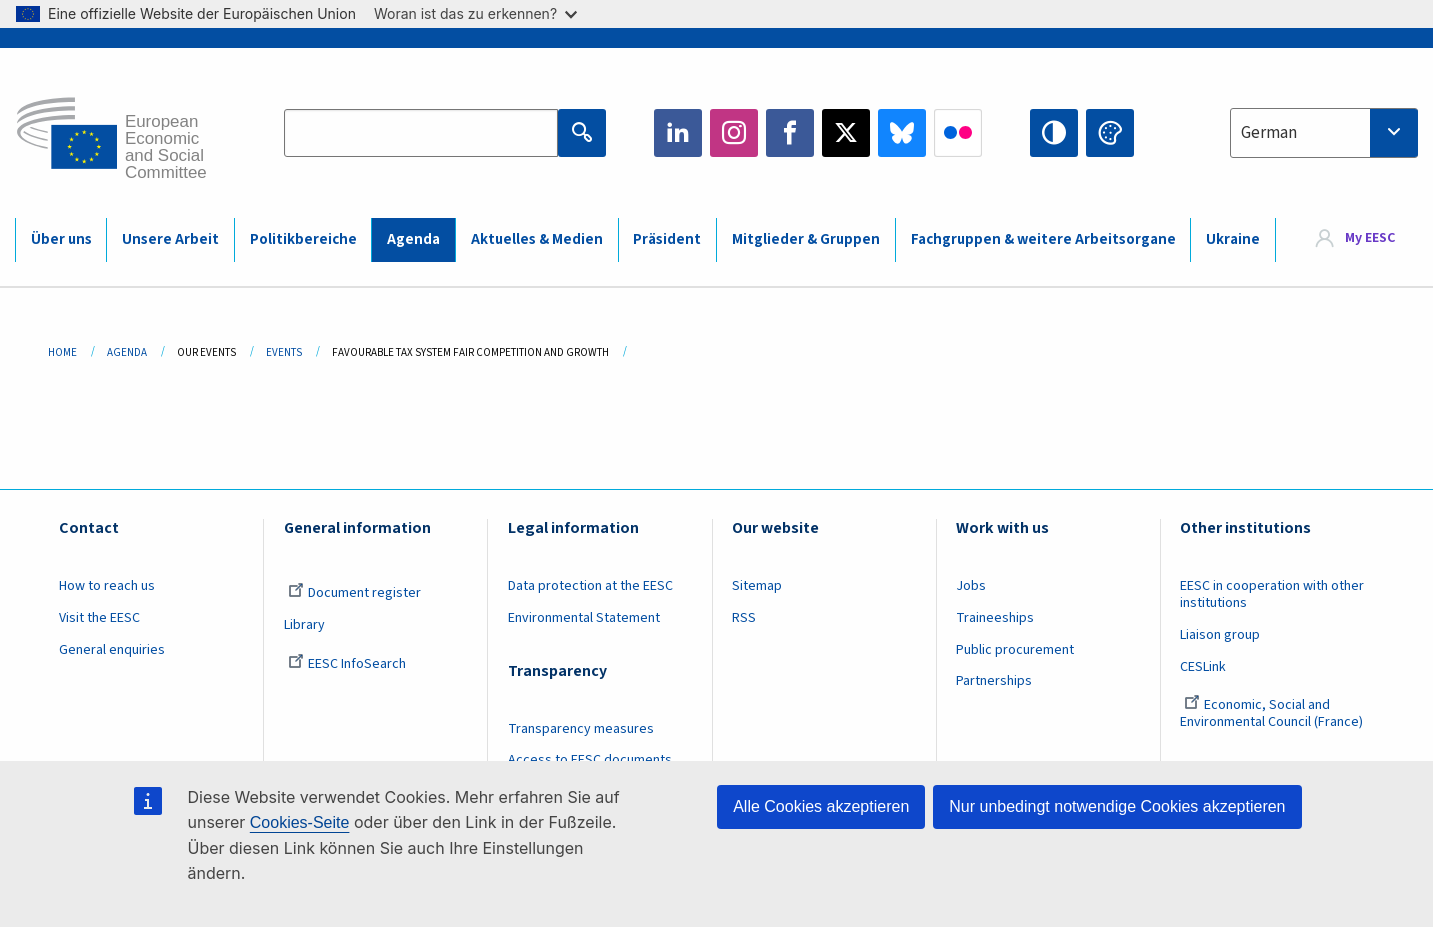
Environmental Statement (584, 618)
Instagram (734, 133)
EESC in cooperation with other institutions (1272, 594)
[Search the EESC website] (421, 133)
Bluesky (902, 133)
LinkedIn (678, 133)
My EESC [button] (1370, 239)
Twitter (846, 133)
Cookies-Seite (300, 822)
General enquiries (112, 650)
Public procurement (1015, 650)
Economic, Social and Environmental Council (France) (1273, 713)
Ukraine (1233, 239)
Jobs (971, 586)
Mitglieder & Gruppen (806, 239)
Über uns (61, 239)
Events (284, 352)
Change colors (1110, 133)
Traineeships (995, 618)
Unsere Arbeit (170, 239)
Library (304, 625)
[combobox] (1324, 133)
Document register (354, 593)
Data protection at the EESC (590, 586)
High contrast (1054, 133)
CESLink (1203, 667)
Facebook (790, 133)
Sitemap (757, 586)
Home (62, 352)
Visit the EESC (99, 618)
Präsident (667, 239)
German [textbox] (1269, 133)
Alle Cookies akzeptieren (821, 806)
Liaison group (1220, 635)
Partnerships (994, 681)
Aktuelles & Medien (537, 239)
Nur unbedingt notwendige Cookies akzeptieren (1117, 806)
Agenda (413, 239)
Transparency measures (581, 729)
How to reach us (107, 586)
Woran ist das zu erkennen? (475, 13)
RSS (744, 618)
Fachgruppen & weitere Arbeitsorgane (1043, 239)
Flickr (958, 133)
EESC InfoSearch (347, 664)
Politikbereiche (303, 239)
